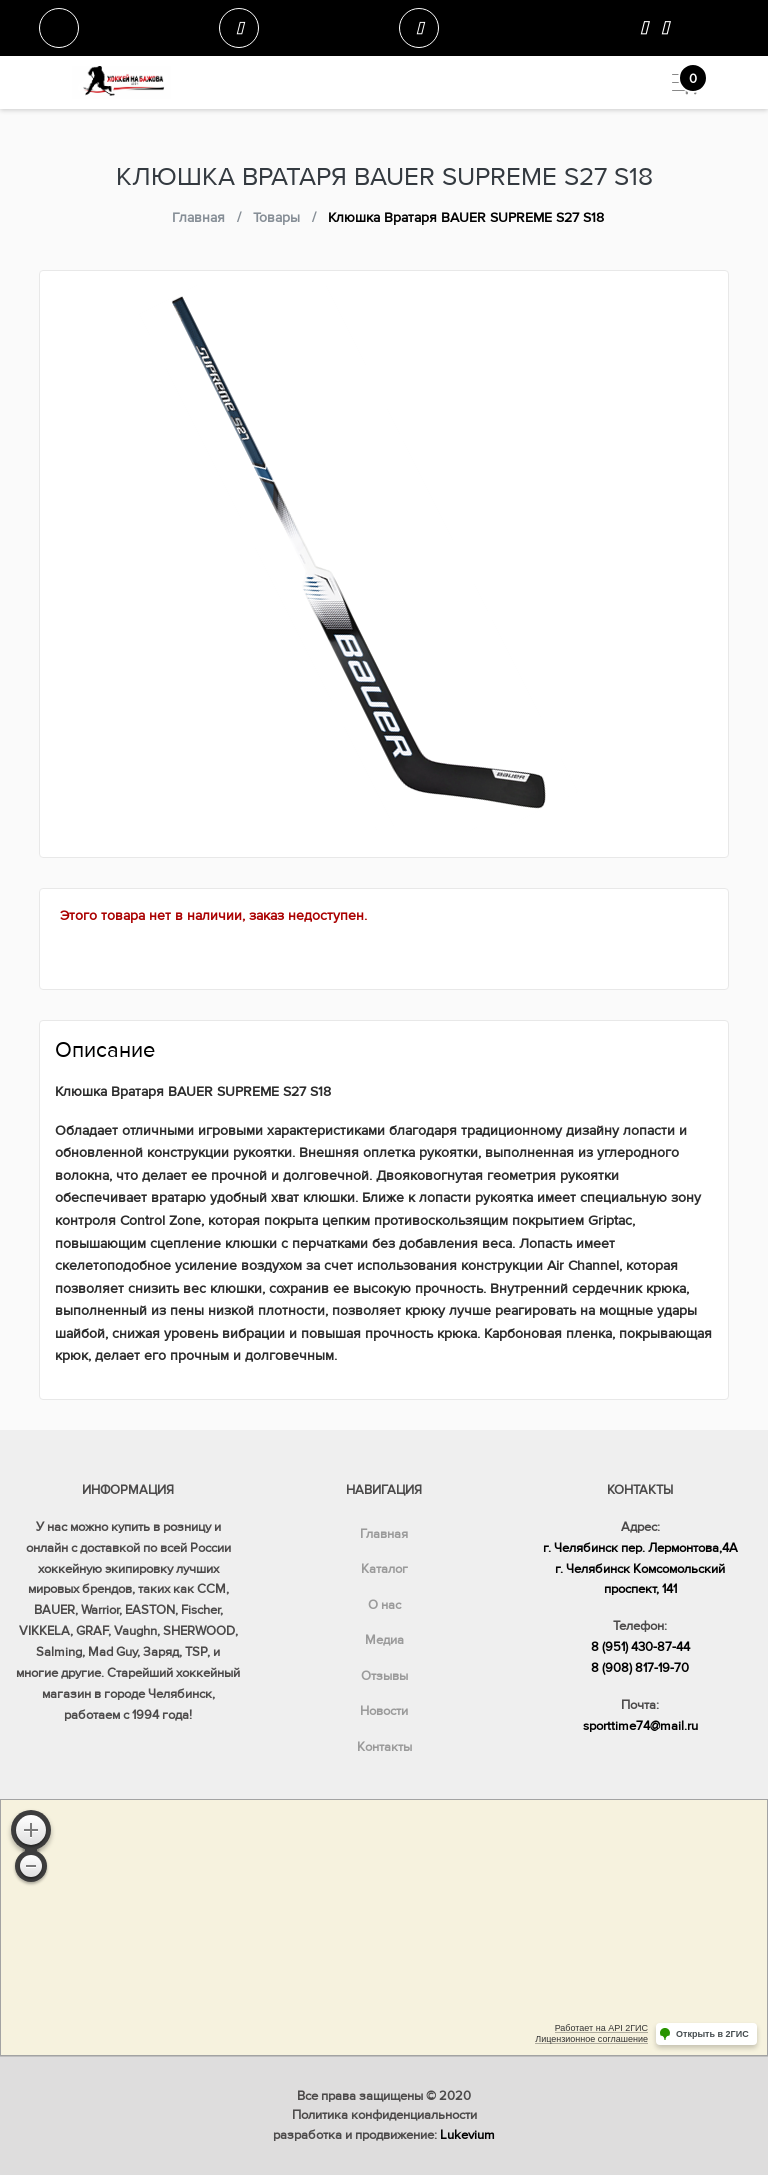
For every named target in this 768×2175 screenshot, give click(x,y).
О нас (384, 1605)
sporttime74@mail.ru (640, 1726)
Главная (384, 1534)
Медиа (384, 1640)
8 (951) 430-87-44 (640, 1647)
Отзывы (384, 1676)
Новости (384, 1711)
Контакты (384, 1747)
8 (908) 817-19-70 (640, 1668)
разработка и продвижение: (384, 2135)
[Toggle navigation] (677, 82)
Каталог (384, 1569)
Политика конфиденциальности (384, 2115)
